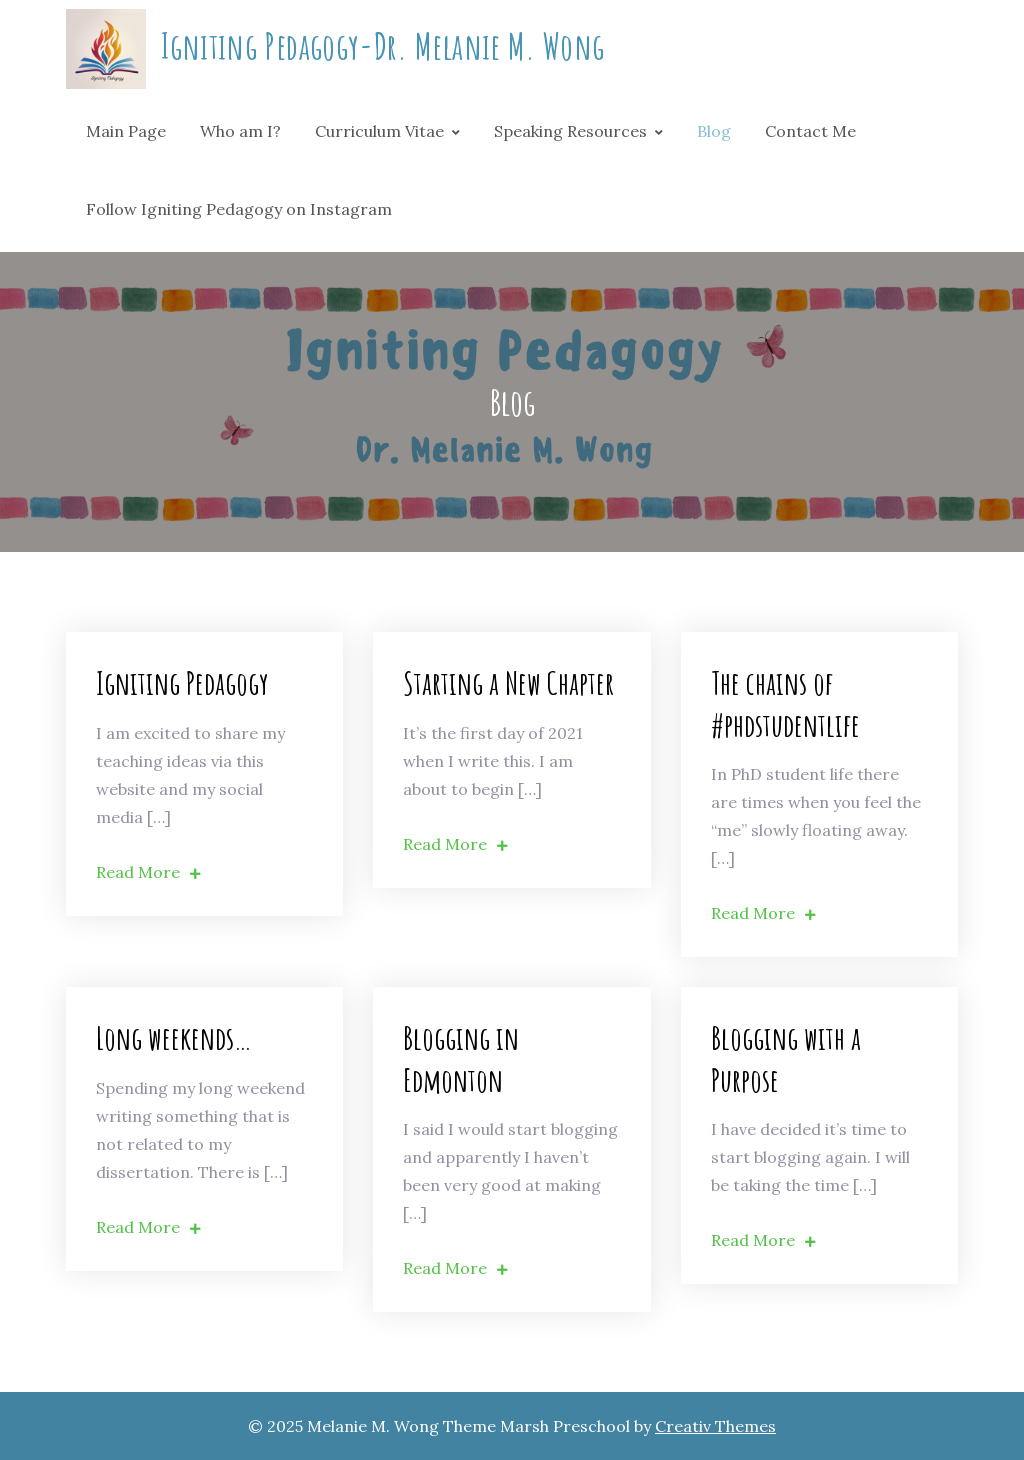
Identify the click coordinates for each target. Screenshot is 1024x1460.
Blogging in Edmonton (461, 1058)
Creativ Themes (715, 1426)
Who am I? (240, 131)
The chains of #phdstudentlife (785, 703)
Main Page (126, 131)
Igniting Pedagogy (182, 682)
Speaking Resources (570, 131)
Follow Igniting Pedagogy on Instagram (239, 209)
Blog (714, 131)
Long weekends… (174, 1037)
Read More (148, 872)
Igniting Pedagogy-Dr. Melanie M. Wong (382, 46)
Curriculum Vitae (379, 131)
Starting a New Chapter (508, 682)
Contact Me (810, 131)
